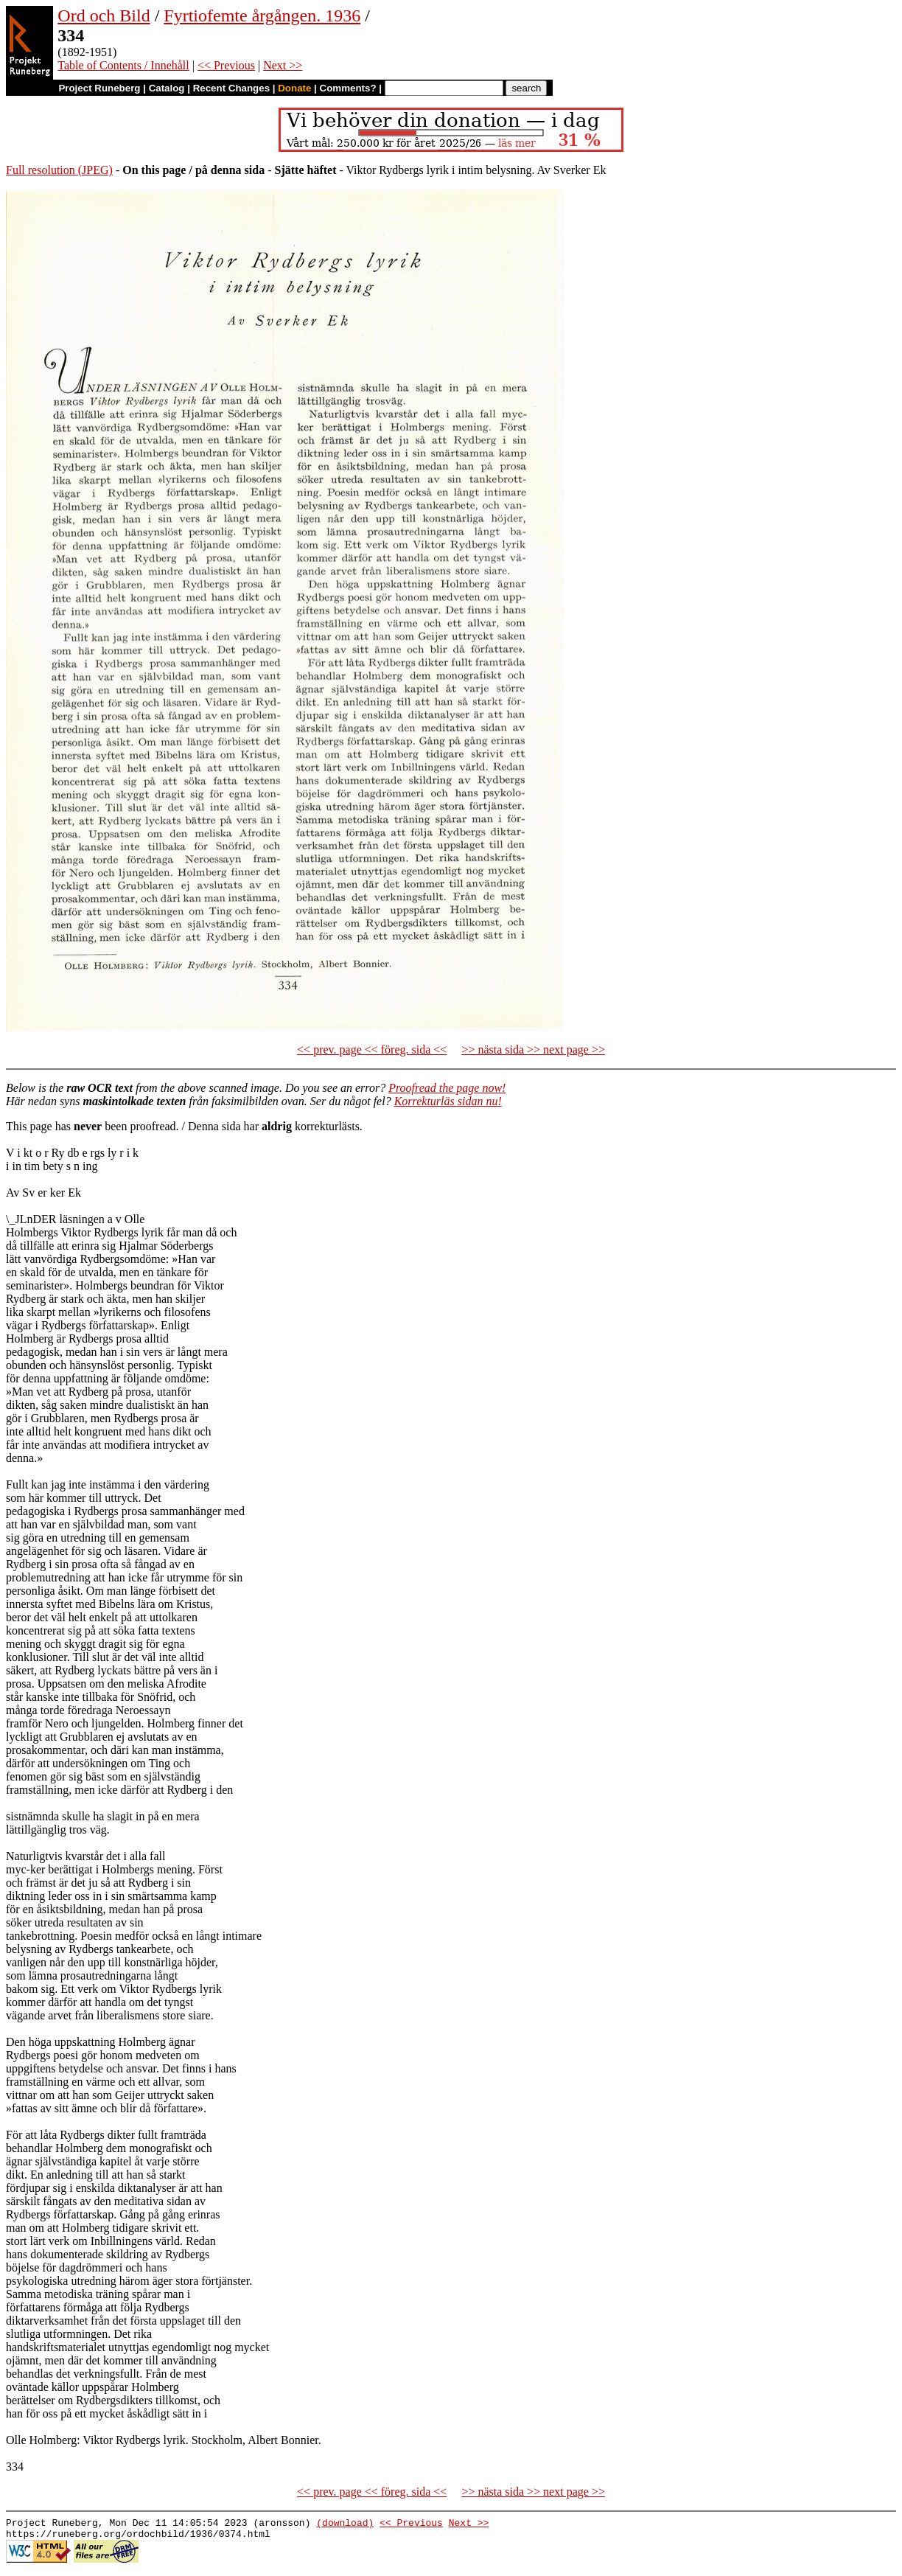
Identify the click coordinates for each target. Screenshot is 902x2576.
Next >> (282, 65)
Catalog (167, 88)
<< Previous (226, 65)
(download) (345, 2524)
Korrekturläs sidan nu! (448, 1101)
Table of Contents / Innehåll (123, 65)
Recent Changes (231, 88)
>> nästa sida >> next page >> (533, 1049)
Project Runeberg (99, 88)
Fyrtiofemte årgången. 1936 (262, 15)
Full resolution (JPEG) (59, 170)
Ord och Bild (103, 15)
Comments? (348, 88)
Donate (294, 88)
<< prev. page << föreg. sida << (372, 1049)
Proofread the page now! (447, 1088)
